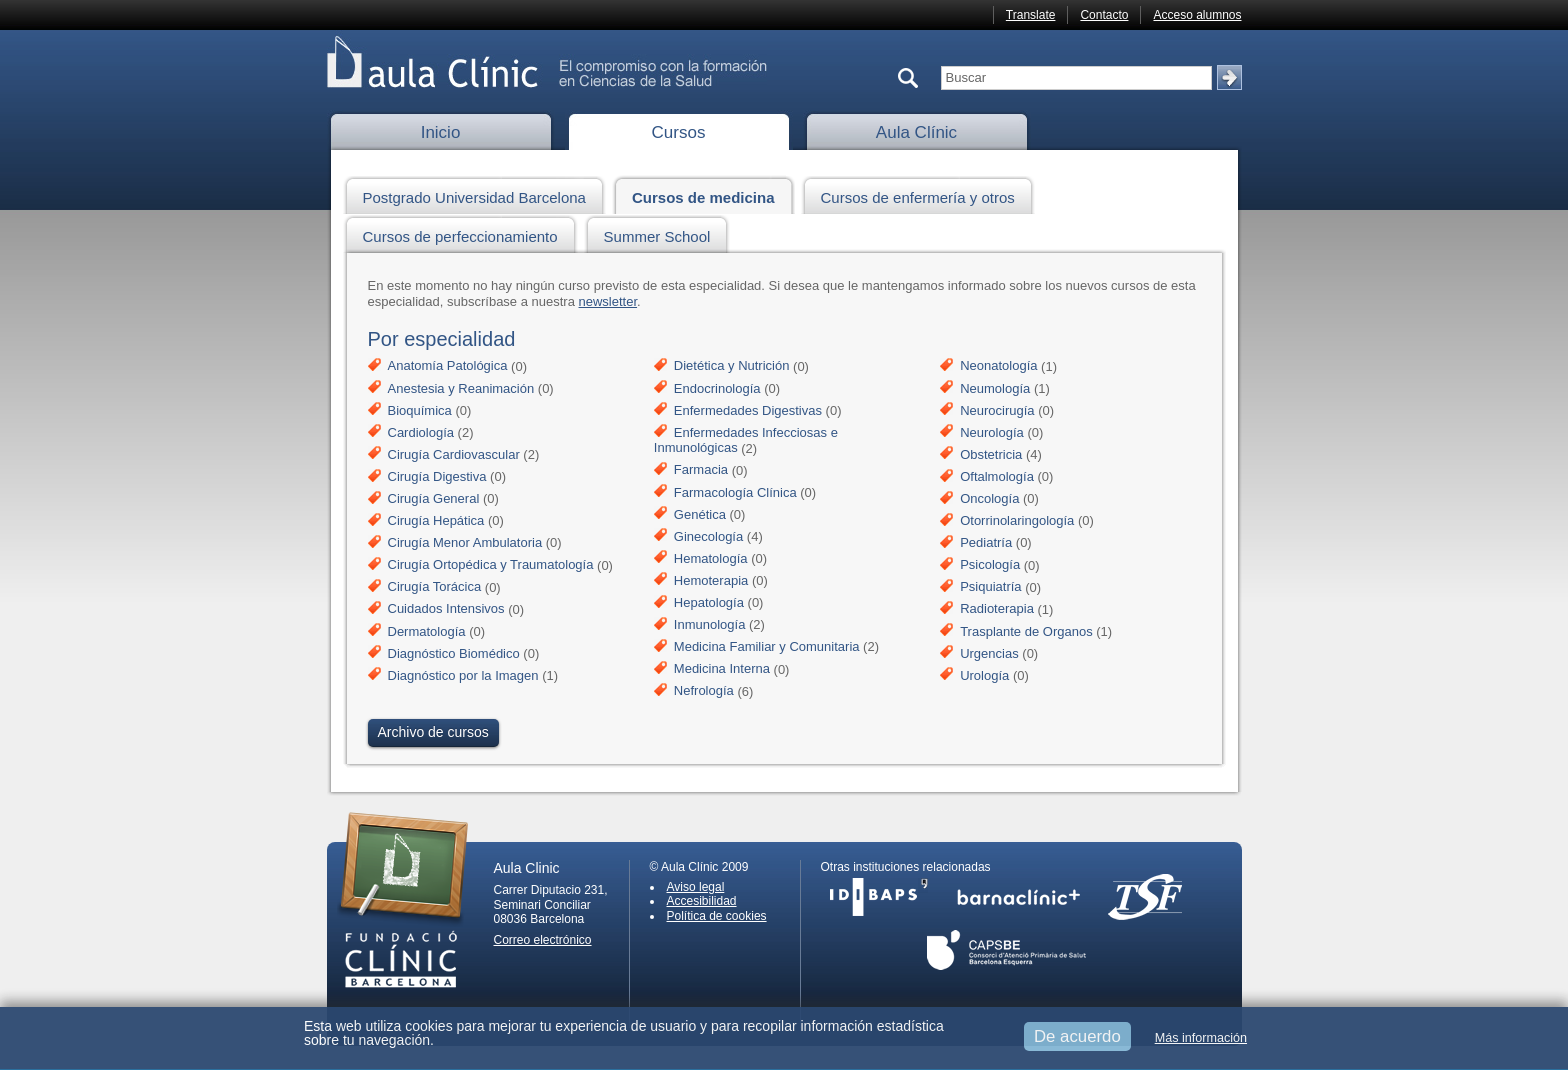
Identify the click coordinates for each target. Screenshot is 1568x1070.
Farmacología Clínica (735, 492)
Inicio (441, 132)
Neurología (992, 432)
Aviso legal (696, 887)
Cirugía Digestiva (437, 476)
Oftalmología (997, 476)
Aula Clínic (916, 132)
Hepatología (709, 602)
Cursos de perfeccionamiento (466, 233)
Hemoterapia (711, 580)
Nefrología (704, 691)
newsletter (608, 301)
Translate (1031, 15)
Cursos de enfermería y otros (923, 194)
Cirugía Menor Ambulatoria (465, 542)
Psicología (990, 565)
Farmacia (701, 470)
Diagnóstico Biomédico (454, 653)
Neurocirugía (997, 410)
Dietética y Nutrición (732, 366)
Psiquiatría (990, 587)
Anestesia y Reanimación (461, 388)
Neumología (995, 388)
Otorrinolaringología (1017, 520)
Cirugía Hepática (436, 520)
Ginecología (708, 536)
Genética (700, 514)
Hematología (711, 558)
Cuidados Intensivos (446, 609)
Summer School (663, 233)
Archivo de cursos (433, 732)
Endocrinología (717, 388)
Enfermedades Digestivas (748, 410)
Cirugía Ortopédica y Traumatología (491, 565)
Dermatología (427, 631)
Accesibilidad (702, 901)
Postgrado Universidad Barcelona (480, 194)
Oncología (989, 498)
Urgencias (989, 653)
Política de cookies (717, 916)
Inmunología (710, 624)
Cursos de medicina (709, 194)
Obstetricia (991, 454)
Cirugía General (434, 498)
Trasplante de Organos (1026, 631)
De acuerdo (1077, 1036)
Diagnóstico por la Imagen (463, 675)
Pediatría (986, 542)
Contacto (1104, 15)
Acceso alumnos (1197, 15)
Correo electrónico (543, 940)
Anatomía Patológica (448, 366)
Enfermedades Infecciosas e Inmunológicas (746, 440)
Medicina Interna (722, 669)
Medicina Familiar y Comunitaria (767, 646)
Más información (1201, 1038)
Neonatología (998, 366)
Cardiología (421, 432)
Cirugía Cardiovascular (454, 454)
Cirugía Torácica (435, 587)
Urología (984, 675)
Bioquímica (420, 410)
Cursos (679, 132)
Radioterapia (997, 609)
